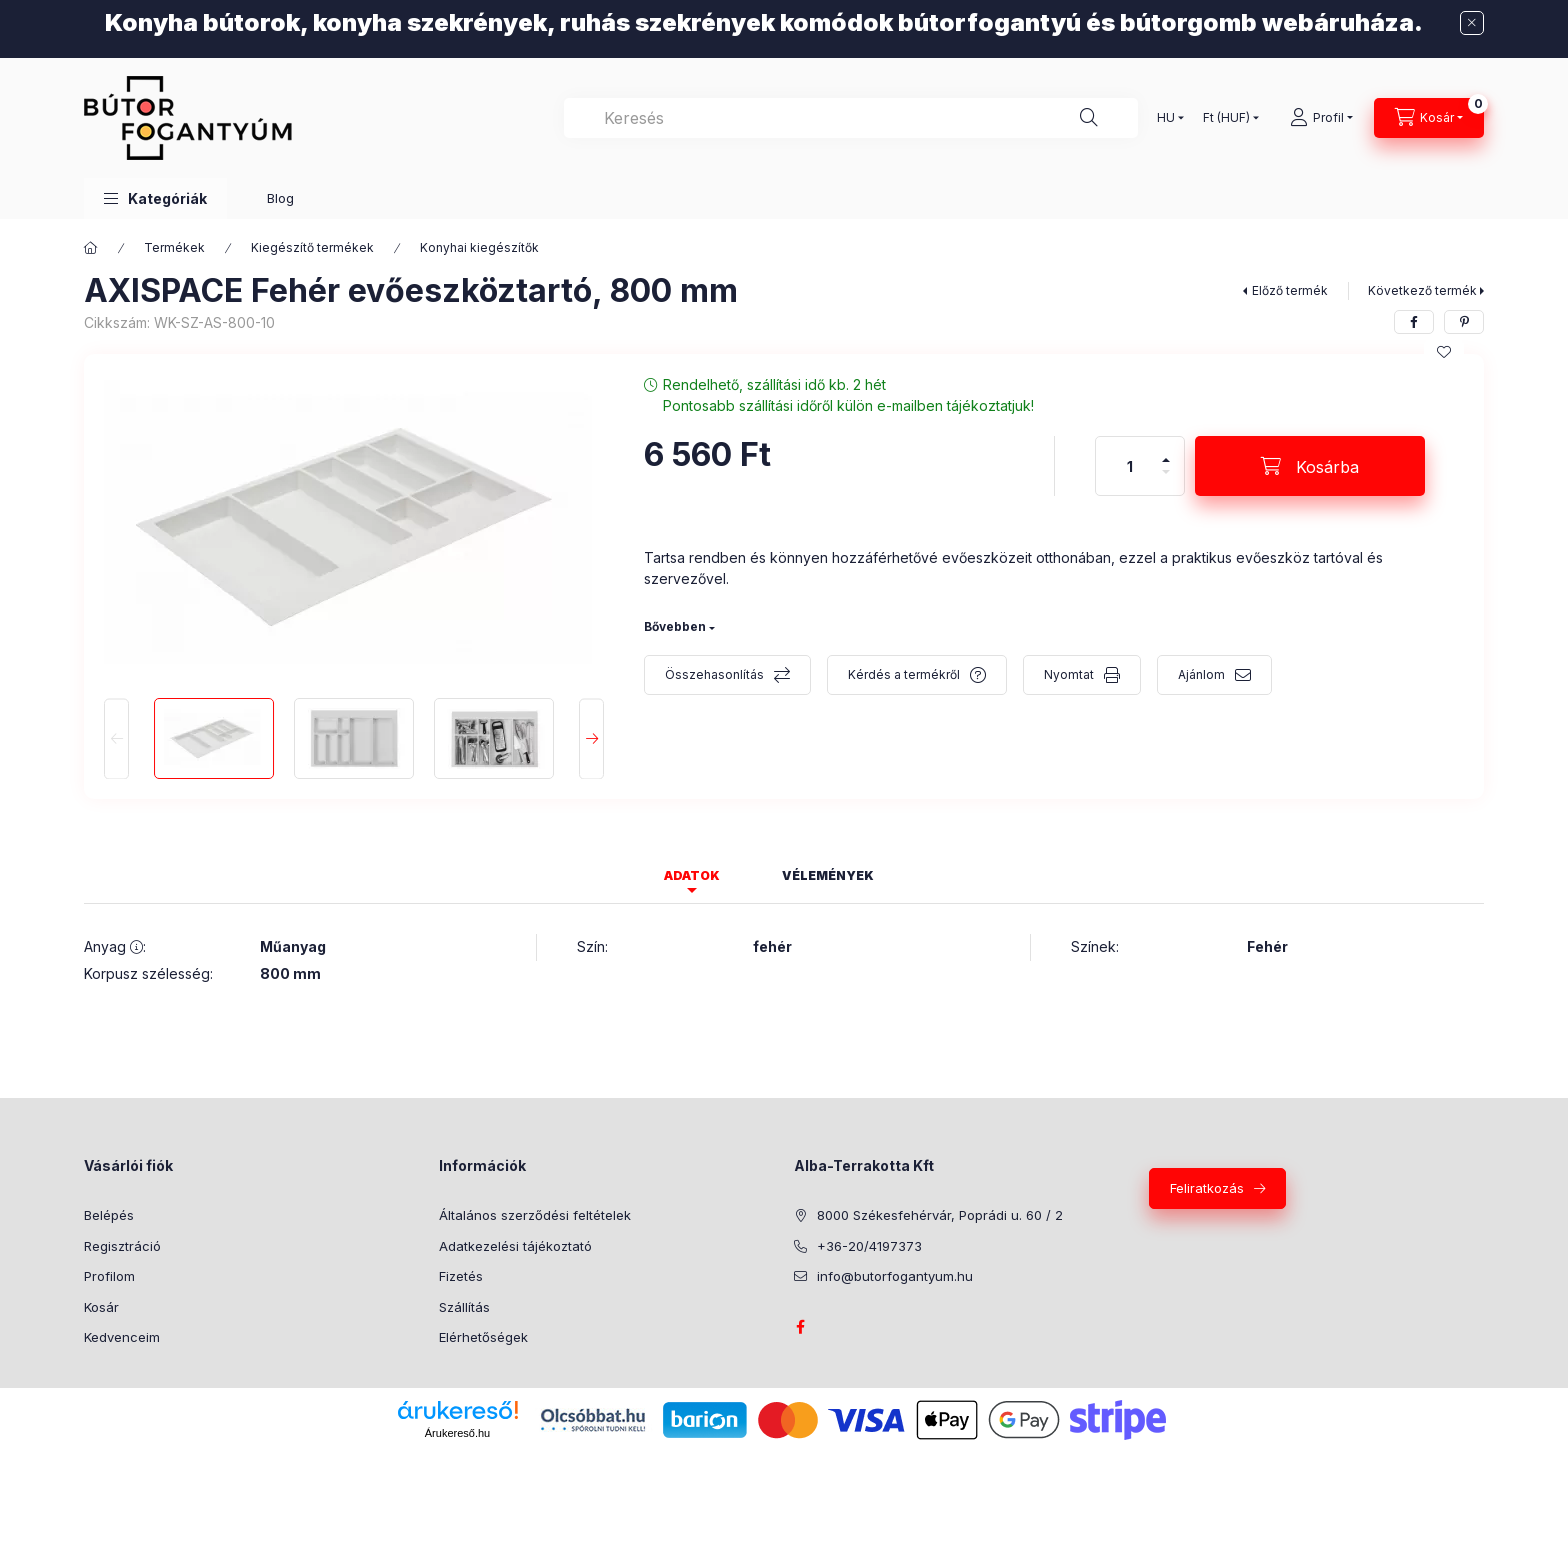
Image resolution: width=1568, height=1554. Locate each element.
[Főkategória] (91, 248)
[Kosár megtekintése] (1429, 118)
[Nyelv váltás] (1166, 118)
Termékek (174, 247)
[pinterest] (1464, 322)
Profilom (109, 1276)
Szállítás (464, 1307)
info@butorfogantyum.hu (895, 1276)
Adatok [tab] (692, 875)
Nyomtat (1069, 674)
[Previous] (116, 738)
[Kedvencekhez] (1444, 352)
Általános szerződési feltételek (535, 1215)
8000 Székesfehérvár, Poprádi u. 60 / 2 (940, 1215)
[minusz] (1166, 480)
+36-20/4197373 (869, 1246)
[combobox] (851, 118)
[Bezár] (1472, 23)
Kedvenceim (122, 1337)
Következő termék (1422, 290)
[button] (155, 198)
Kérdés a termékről (904, 674)
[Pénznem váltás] (1226, 118)
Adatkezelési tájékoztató (515, 1246)
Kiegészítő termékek (312, 247)
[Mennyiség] (1130, 466)
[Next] (591, 738)
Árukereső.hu (457, 1433)
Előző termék (1290, 290)
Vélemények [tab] (828, 875)
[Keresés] (1089, 118)
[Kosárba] (1310, 466)
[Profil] (1321, 118)
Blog (280, 198)
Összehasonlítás (714, 674)
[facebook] (1414, 322)
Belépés (109, 1215)
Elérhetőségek (483, 1337)
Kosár (101, 1307)
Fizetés (461, 1276)
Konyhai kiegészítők (479, 247)
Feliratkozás (1207, 1188)
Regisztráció (122, 1246)
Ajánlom (1201, 674)
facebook (800, 1327)
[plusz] (1166, 451)
